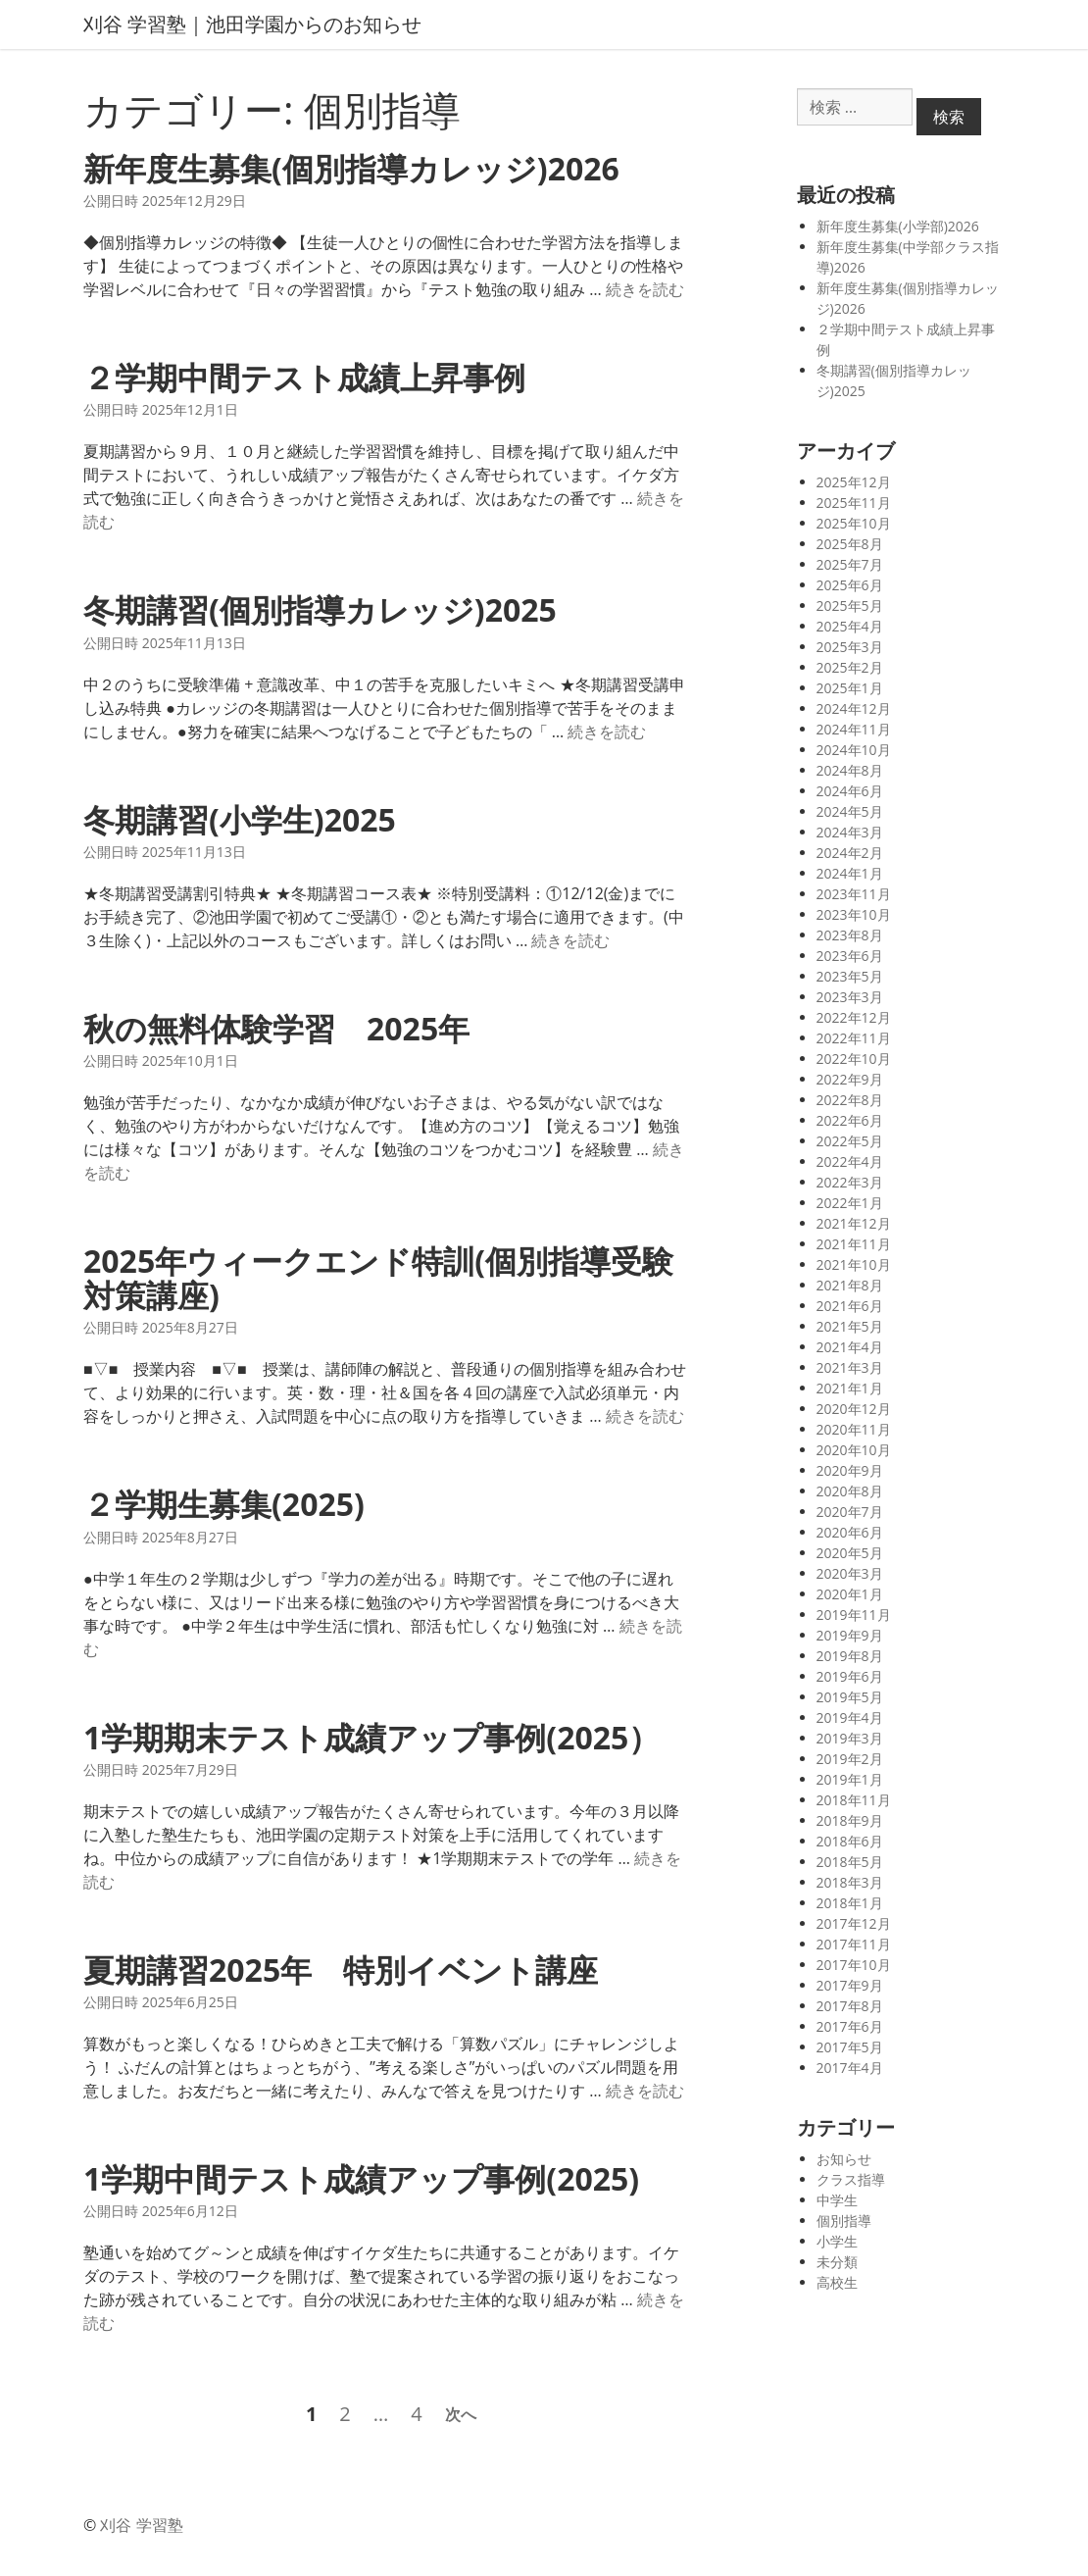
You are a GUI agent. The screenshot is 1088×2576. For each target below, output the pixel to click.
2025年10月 (853, 523)
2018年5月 (849, 1861)
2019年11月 (853, 1614)
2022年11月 (853, 1038)
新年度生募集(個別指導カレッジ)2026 (351, 168)
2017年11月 (853, 1944)
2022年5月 (849, 1141)
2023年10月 (853, 914)
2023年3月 (849, 996)
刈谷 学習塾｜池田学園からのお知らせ (252, 24)
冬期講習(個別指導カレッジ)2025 (320, 609)
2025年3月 (849, 646)
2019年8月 (849, 1655)
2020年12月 (853, 1408)
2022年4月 (849, 1161)
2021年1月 (849, 1388)
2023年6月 (849, 955)
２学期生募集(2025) (224, 1504)
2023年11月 (853, 893)
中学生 (837, 2200)
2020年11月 (853, 1429)
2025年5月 (849, 605)
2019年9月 (849, 1635)
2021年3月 (849, 1367)
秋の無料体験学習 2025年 (276, 1028)
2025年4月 (849, 626)
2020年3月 (849, 1573)
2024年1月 (849, 873)
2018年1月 (849, 1903)
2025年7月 (849, 564)
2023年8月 (849, 935)
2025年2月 (849, 667)
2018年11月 (853, 1800)
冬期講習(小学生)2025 (239, 819)
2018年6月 (849, 1841)
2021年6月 (849, 1305)
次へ (460, 2414)
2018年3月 (849, 1882)
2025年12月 (853, 482)
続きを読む (645, 289)
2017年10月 (853, 1964)
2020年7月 (849, 1511)
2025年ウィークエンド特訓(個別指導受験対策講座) (378, 1277)
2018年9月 (849, 1820)
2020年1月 (849, 1594)
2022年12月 (853, 1017)
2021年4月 (849, 1347)
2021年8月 (849, 1285)
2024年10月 (853, 749)
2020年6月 (849, 1532)
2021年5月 (849, 1326)
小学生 (837, 2241)
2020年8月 (849, 1491)
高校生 (837, 2282)
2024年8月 (849, 770)
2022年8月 (849, 1099)
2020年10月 (853, 1449)
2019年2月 (849, 1758)
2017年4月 (849, 2067)
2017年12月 (853, 1923)
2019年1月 (849, 1779)
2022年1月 (849, 1202)
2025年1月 (849, 688)
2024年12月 (853, 708)
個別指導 (843, 2220)
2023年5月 (849, 976)
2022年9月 (849, 1079)
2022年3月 (849, 1182)
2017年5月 (849, 2047)
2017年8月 (849, 2005)
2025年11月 (853, 502)
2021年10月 (853, 1264)
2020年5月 (849, 1552)
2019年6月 (849, 1676)
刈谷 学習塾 (141, 2525)
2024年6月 (849, 791)
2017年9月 (849, 1985)
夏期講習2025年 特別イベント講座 (340, 1969)
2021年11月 (853, 1244)
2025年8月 (849, 543)
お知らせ (843, 2158)
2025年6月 (849, 585)
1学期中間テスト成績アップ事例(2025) (361, 2178)
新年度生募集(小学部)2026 (897, 226)
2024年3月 (849, 832)
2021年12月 (853, 1223)
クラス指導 (850, 2179)
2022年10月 (853, 1058)
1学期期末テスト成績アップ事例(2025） (371, 1737)
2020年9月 (849, 1470)
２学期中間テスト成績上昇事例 (304, 377)
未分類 (837, 2261)
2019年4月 (849, 1717)
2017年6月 (849, 2026)
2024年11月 (853, 729)
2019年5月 (849, 1697)
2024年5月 (849, 811)
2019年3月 (849, 1738)
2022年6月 (849, 1120)
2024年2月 (849, 852)
